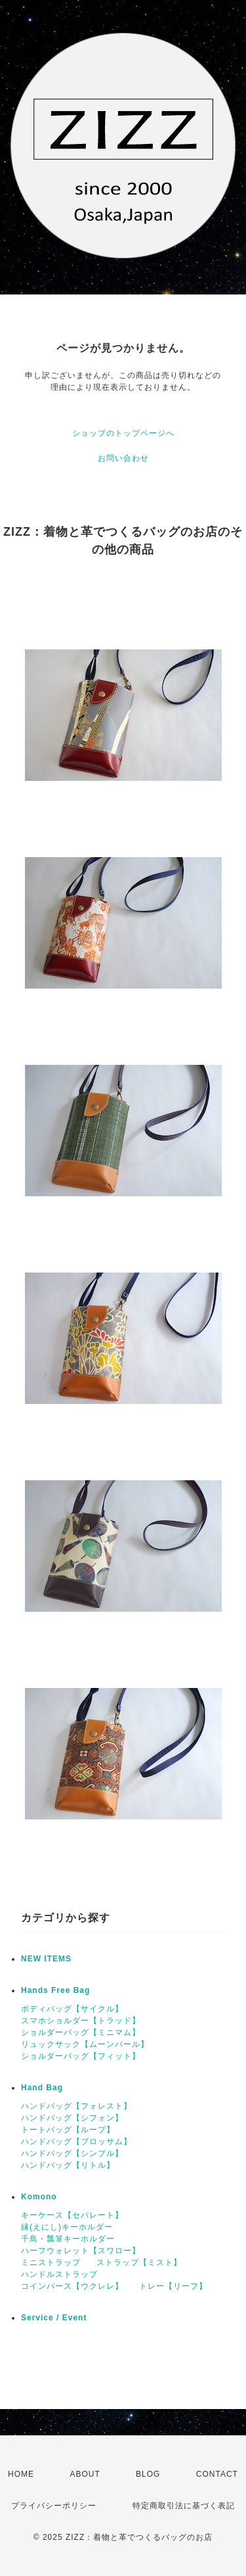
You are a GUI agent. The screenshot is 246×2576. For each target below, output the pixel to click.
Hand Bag (42, 2087)
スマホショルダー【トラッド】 (80, 2020)
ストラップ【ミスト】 (139, 2262)
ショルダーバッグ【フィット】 (80, 2056)
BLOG (148, 2474)
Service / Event (54, 2317)
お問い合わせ (123, 458)
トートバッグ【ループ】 (68, 2129)
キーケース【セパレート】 (72, 2215)
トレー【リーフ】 (173, 2286)
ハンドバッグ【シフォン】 (72, 2117)
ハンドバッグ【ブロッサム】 (76, 2141)
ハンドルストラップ (59, 2274)
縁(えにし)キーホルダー (67, 2227)
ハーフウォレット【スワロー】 (80, 2250)
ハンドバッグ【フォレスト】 (76, 2106)
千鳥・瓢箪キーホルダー (68, 2238)
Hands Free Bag (55, 1990)
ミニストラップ (51, 2262)
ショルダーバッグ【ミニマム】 (80, 2032)
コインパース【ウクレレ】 (72, 2286)
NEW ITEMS (46, 1958)
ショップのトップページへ (123, 433)
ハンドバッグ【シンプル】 (72, 2153)
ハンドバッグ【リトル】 (68, 2165)
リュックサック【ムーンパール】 (85, 2044)
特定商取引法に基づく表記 (184, 2505)
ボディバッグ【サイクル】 (72, 2008)
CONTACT (217, 2474)
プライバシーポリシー (53, 2505)
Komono (39, 2196)
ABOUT (85, 2474)
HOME (21, 2474)
